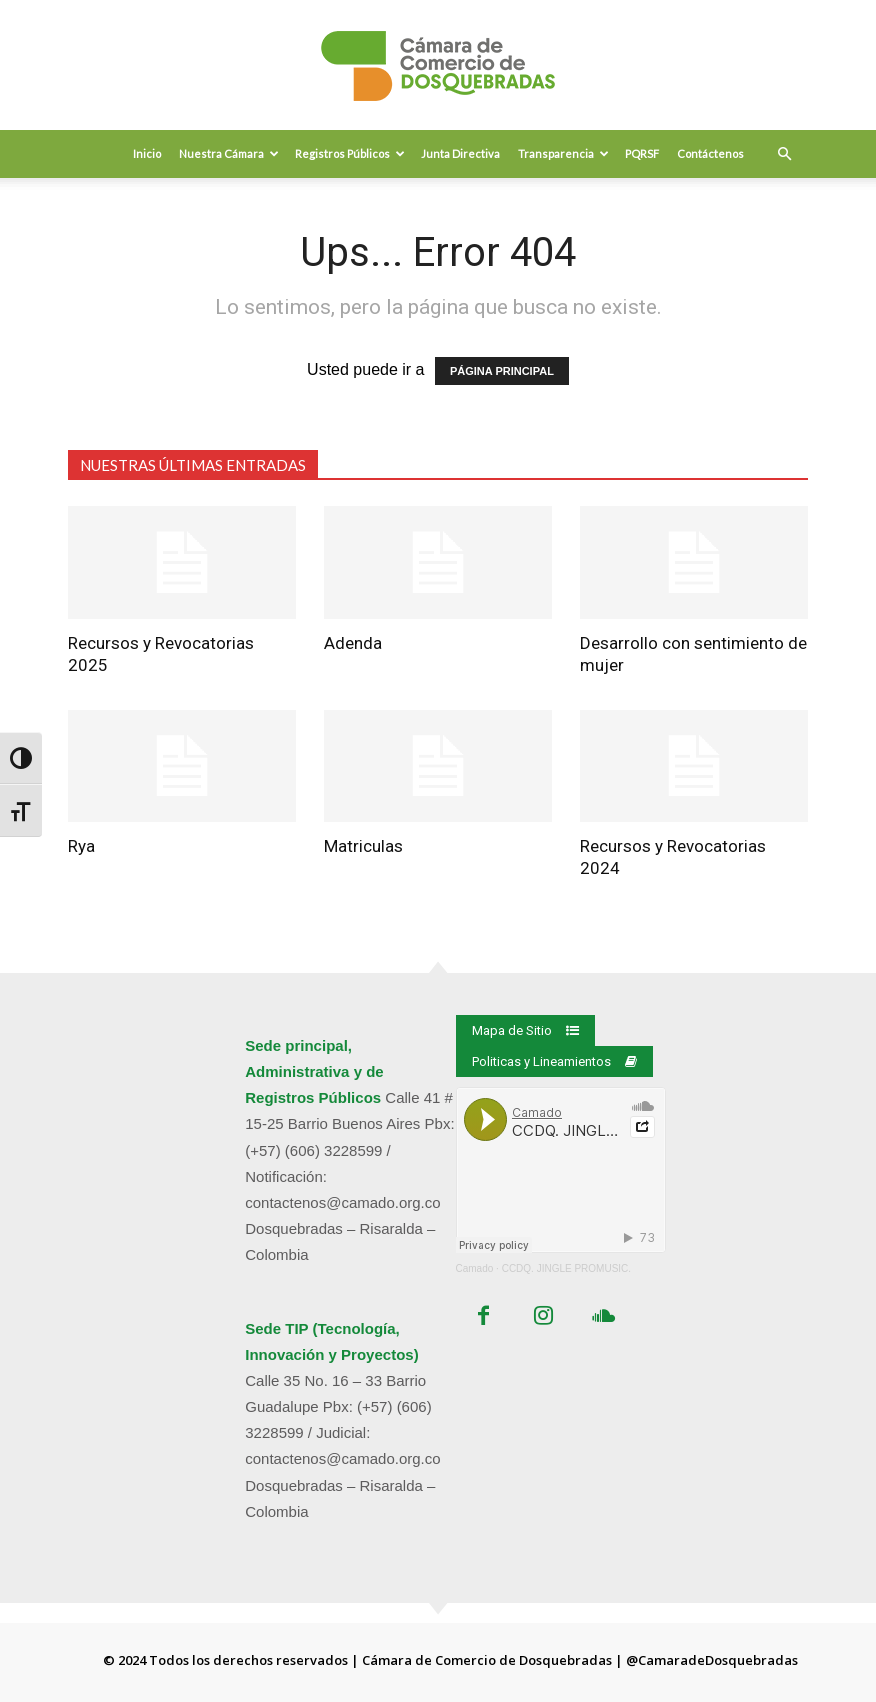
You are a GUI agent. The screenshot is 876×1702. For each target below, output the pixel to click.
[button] (784, 154)
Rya (81, 846)
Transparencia (563, 153)
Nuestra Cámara (229, 153)
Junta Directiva (460, 153)
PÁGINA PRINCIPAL (502, 371)
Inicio (147, 153)
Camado (475, 1268)
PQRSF (642, 153)
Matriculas (363, 846)
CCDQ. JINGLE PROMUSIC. (566, 1268)
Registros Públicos (350, 153)
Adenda (353, 643)
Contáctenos (710, 153)
